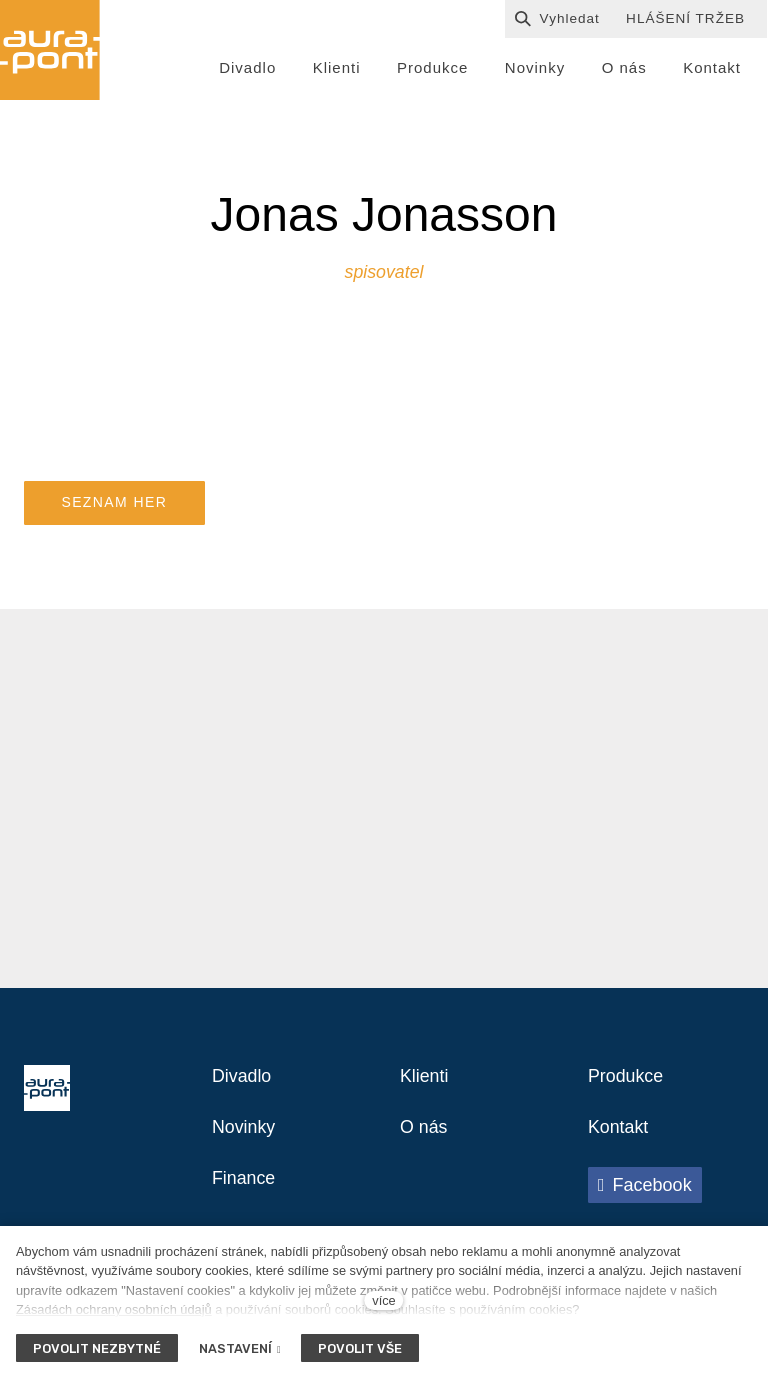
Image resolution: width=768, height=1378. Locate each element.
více (383, 1300)
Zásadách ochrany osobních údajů (114, 1309)
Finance (247, 1201)
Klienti (427, 1093)
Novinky (247, 1147)
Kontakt (622, 1147)
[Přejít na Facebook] (645, 1206)
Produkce (630, 1093)
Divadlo (245, 1093)
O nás (426, 1147)
